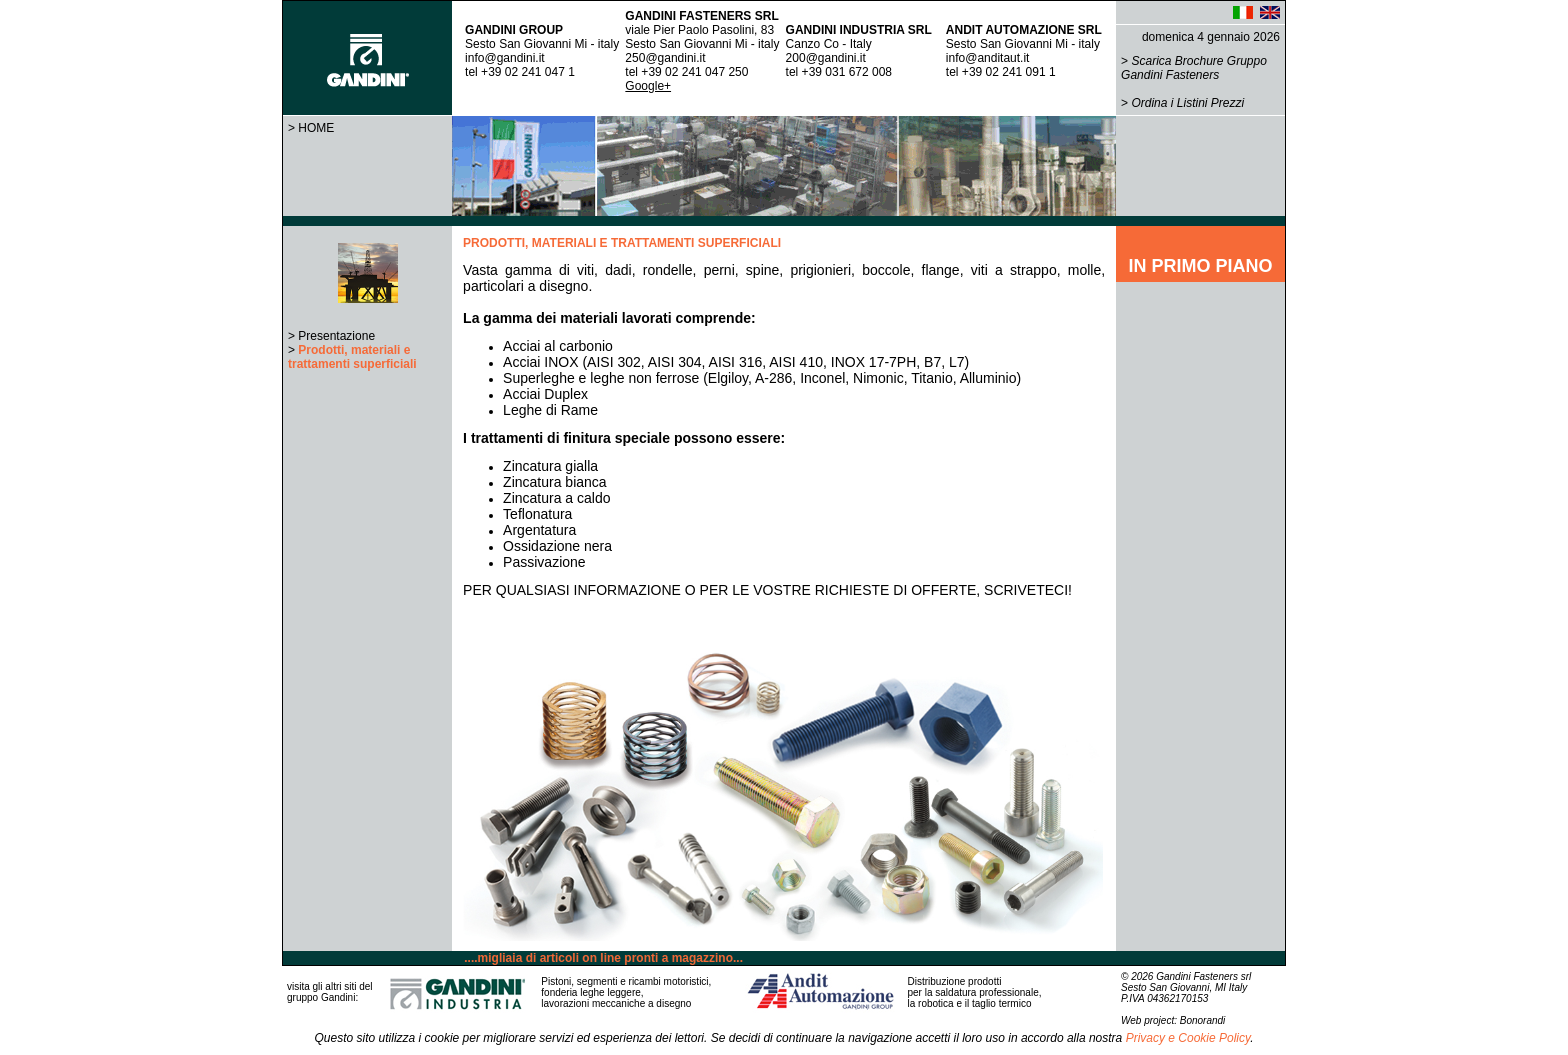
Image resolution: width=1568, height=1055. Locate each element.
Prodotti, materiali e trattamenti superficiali (352, 357)
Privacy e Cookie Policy (1188, 1038)
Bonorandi (1203, 1020)
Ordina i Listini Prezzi (1187, 103)
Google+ (648, 86)
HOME (316, 128)
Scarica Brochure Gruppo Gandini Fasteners (1194, 68)
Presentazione (336, 336)
